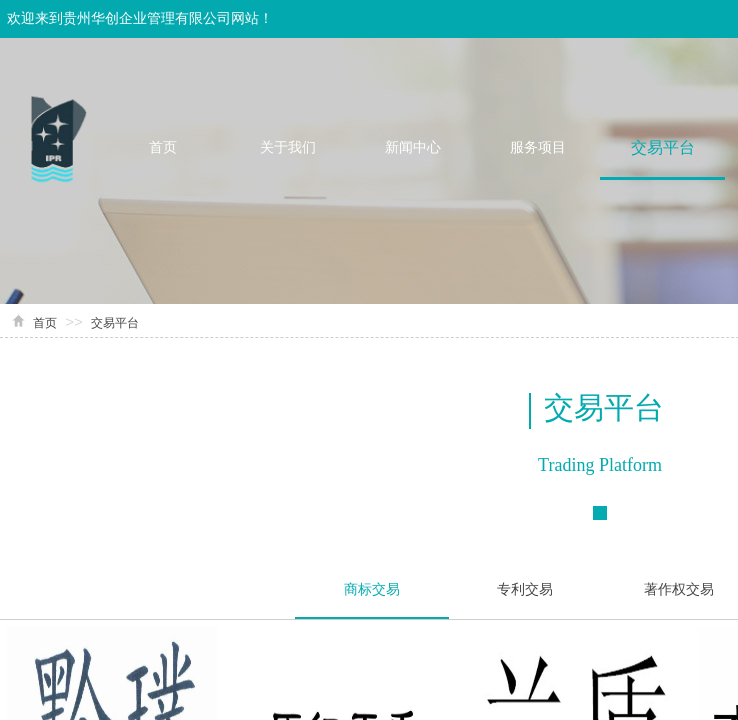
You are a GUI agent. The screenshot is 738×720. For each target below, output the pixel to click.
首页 (163, 147)
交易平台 (663, 147)
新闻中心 (413, 147)
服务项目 (538, 147)
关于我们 (288, 147)
